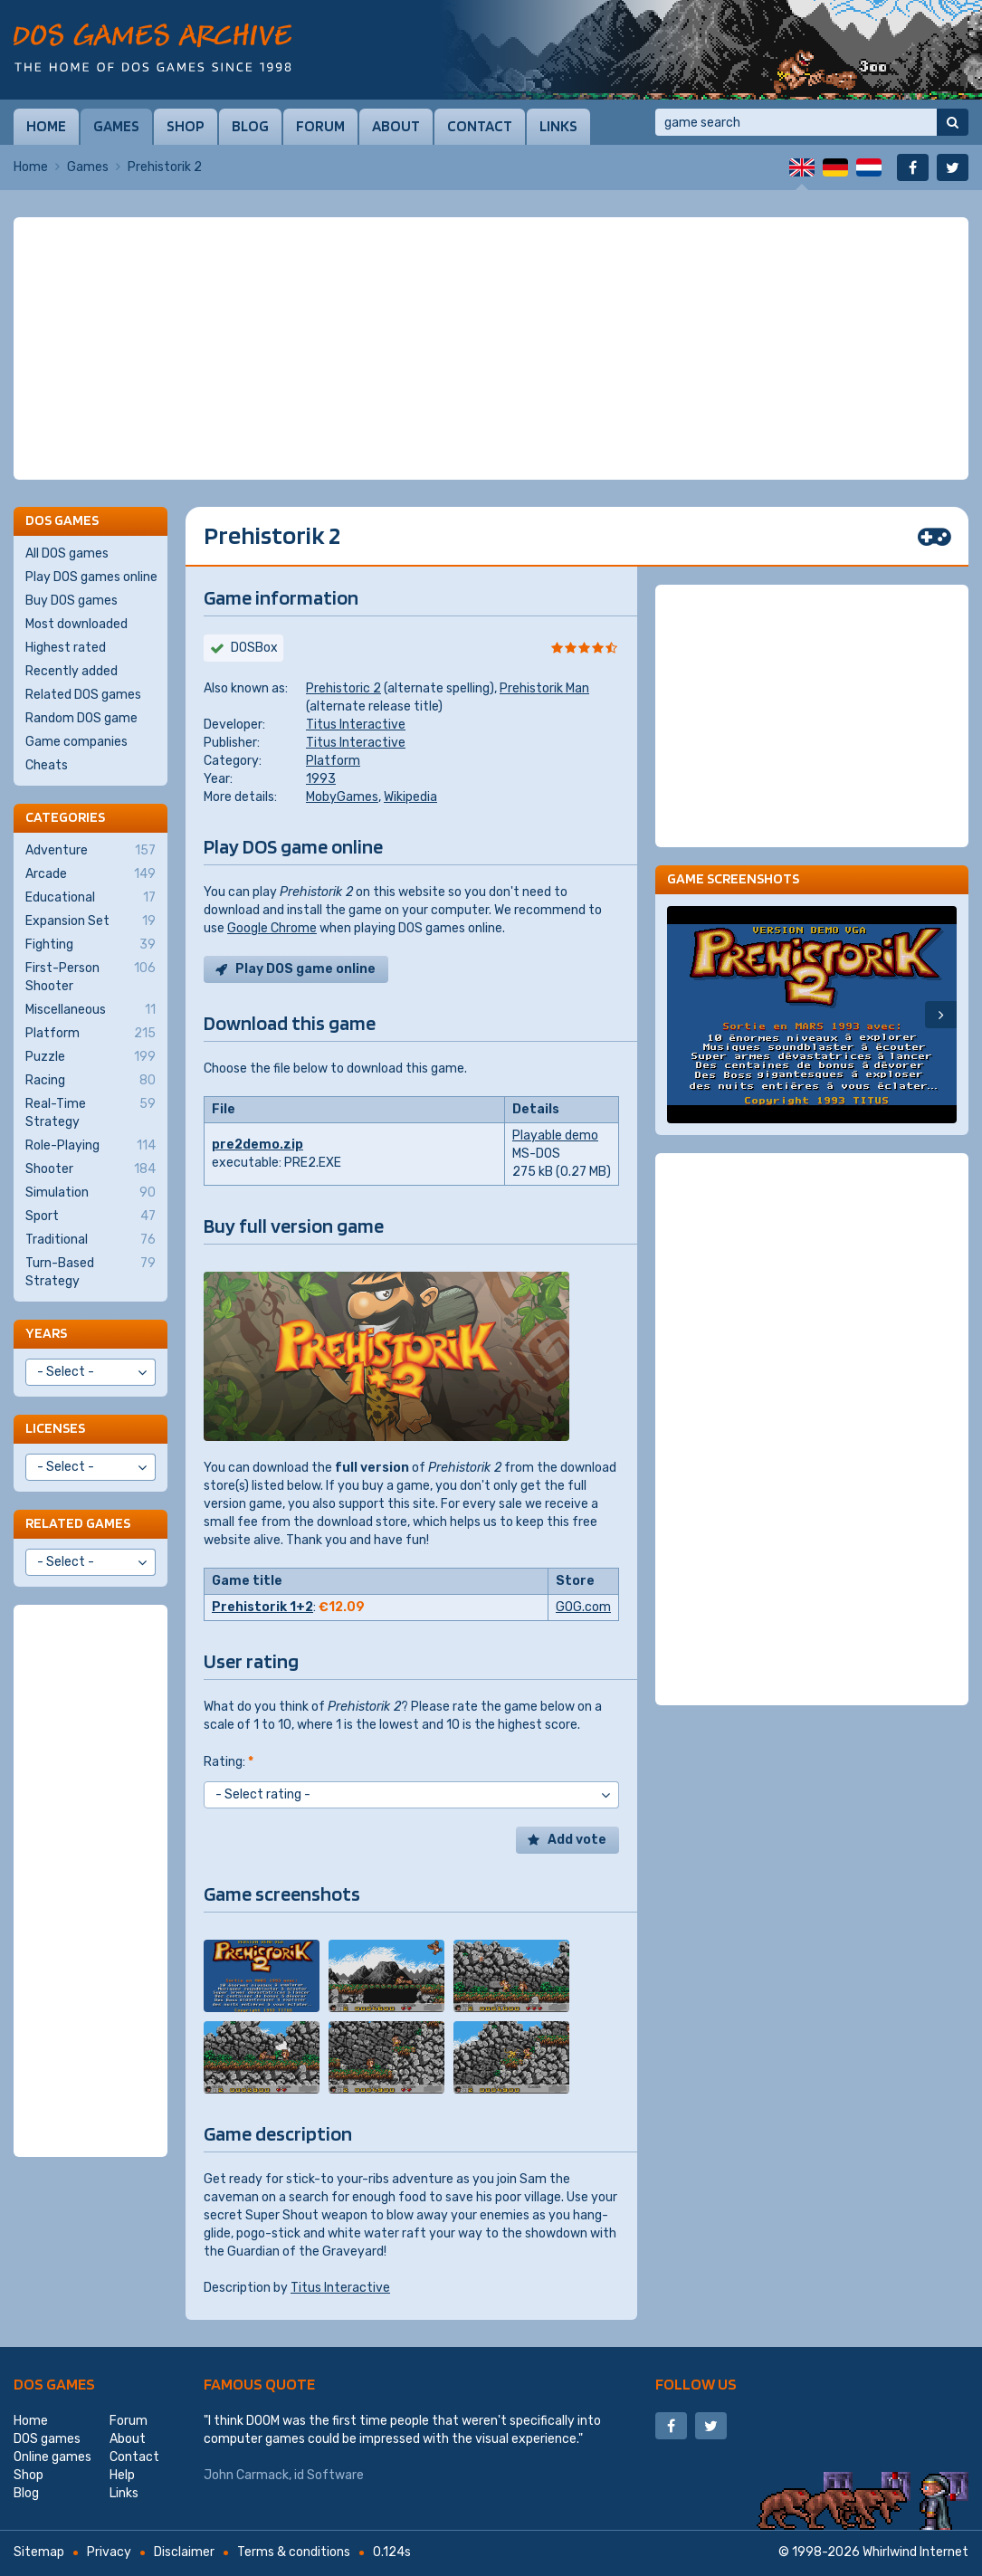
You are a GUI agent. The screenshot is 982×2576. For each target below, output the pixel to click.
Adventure (90, 851)
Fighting (90, 945)
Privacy (109, 2552)
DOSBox (254, 647)
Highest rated (65, 647)
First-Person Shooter (90, 976)
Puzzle (90, 1057)
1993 (321, 779)
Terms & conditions (293, 2552)
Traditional (90, 1240)
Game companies (76, 741)
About (396, 126)
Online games (52, 2457)
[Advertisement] (491, 348)
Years (46, 1332)
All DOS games (67, 553)
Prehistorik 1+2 (262, 1607)
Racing (90, 1081)
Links (558, 126)
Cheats (46, 765)
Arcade (90, 874)
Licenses (55, 1427)
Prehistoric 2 (343, 688)
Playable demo (555, 1135)
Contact (479, 126)
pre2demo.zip (257, 1144)
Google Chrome (272, 928)
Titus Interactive (355, 724)
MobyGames (342, 797)
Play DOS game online (305, 969)
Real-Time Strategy (90, 1112)
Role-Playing (90, 1146)
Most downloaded (76, 624)
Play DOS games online (91, 577)
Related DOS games (83, 694)
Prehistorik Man (544, 688)
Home (46, 126)
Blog (250, 126)
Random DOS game (81, 718)
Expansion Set (90, 921)
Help (122, 2475)
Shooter (90, 1169)
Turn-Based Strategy (90, 1272)
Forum (320, 126)
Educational (90, 898)
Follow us (696, 2383)
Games (116, 126)
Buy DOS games (71, 600)
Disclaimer (184, 2552)
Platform (333, 760)
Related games (77, 1522)
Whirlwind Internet (915, 2552)
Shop (186, 126)
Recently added (71, 671)
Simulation (90, 1193)
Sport (90, 1216)
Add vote (577, 1839)
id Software (329, 2475)
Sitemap (39, 2552)
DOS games (54, 2383)
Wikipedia (410, 797)
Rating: (228, 1762)
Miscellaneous (90, 1010)
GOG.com (583, 1607)
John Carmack (246, 2475)
